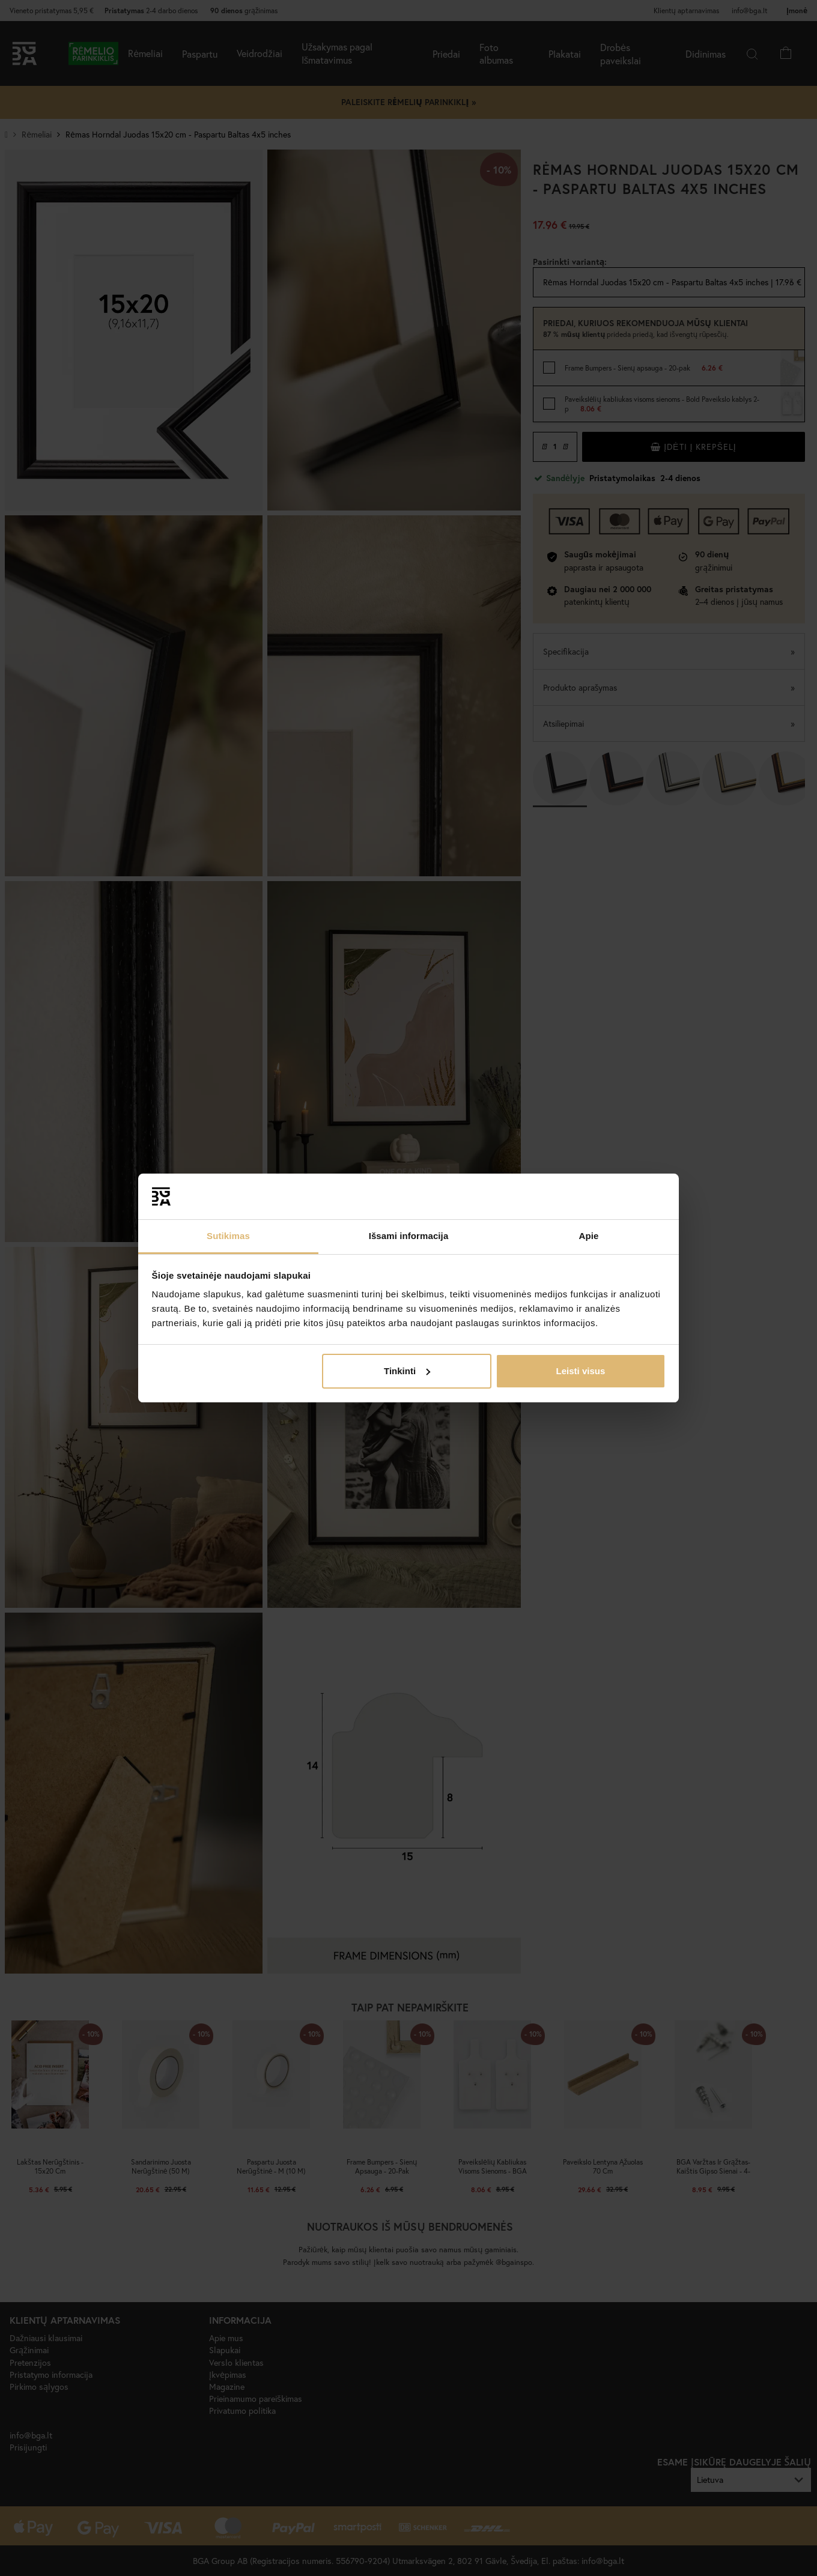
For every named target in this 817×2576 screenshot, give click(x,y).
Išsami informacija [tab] (409, 1236)
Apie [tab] (589, 1236)
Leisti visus (581, 1371)
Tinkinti (407, 1371)
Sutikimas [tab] (228, 1236)
